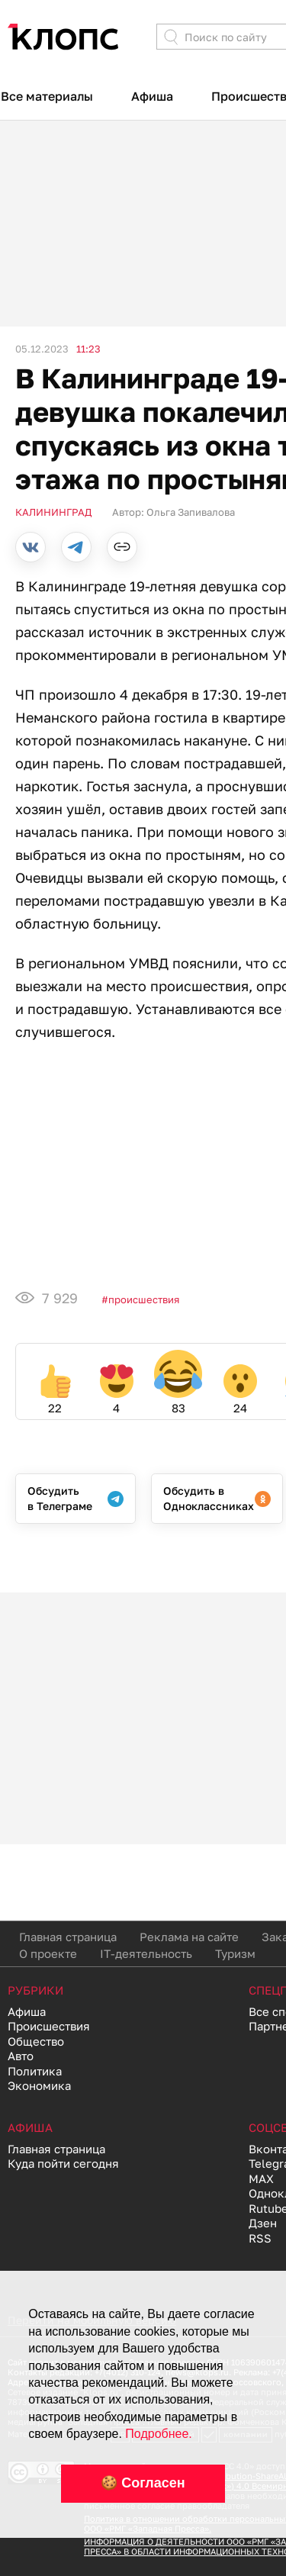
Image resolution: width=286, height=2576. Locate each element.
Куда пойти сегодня (63, 2163)
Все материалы (47, 96)
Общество (36, 2041)
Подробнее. (158, 2433)
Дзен (263, 2223)
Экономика (39, 2085)
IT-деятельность (146, 1953)
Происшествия (143, 1299)
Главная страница (68, 1936)
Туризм (235, 1953)
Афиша (152, 96)
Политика (35, 2071)
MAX (261, 2178)
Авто (21, 2055)
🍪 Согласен (143, 2483)
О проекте (48, 1953)
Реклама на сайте (189, 1936)
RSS (260, 2238)
